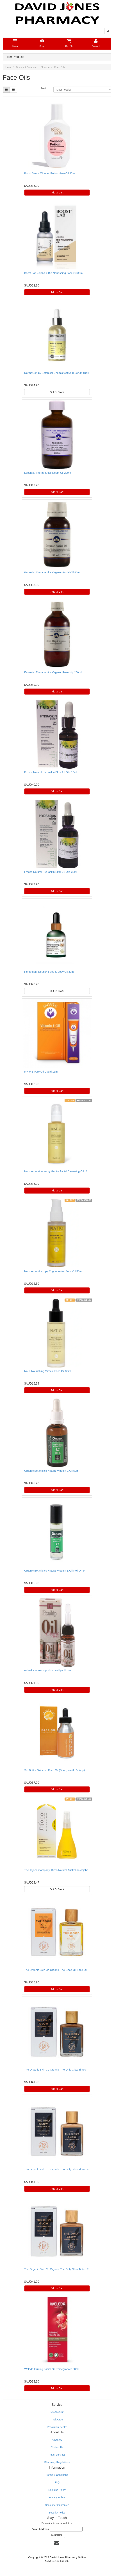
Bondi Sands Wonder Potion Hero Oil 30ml (49, 173)
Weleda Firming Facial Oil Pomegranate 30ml (51, 2369)
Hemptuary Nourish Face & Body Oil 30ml (49, 971)
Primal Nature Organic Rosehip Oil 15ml (48, 1670)
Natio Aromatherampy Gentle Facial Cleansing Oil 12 (56, 1171)
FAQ (57, 2482)
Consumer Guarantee (57, 2505)
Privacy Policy (57, 2497)
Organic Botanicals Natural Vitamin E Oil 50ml (51, 1470)
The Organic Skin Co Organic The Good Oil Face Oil (55, 1969)
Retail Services (57, 2454)
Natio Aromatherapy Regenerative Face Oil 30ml (53, 1271)
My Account (57, 2412)
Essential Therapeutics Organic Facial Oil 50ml (52, 572)
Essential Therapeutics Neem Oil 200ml (48, 472)
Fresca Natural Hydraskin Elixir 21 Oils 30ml (50, 871)
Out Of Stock (57, 392)
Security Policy (57, 2512)
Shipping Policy (57, 2490)
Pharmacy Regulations (57, 2462)
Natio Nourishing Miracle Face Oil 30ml (47, 1371)
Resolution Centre (57, 2427)
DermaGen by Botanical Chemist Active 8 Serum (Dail (56, 372)
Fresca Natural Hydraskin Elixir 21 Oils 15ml (50, 772)
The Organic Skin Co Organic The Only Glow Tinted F (56, 2069)
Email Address (40, 2529)
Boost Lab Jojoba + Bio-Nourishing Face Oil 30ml (53, 272)
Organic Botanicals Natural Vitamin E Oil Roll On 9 (54, 1570)
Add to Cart (57, 192)
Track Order (57, 2419)
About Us (57, 2439)
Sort (43, 88)
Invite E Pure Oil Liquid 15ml (41, 1071)
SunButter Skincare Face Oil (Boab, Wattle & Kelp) (54, 1770)
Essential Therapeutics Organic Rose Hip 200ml (53, 672)
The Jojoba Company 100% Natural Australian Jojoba (56, 1870)
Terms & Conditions (57, 2474)
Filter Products (15, 56)
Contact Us (57, 2447)
